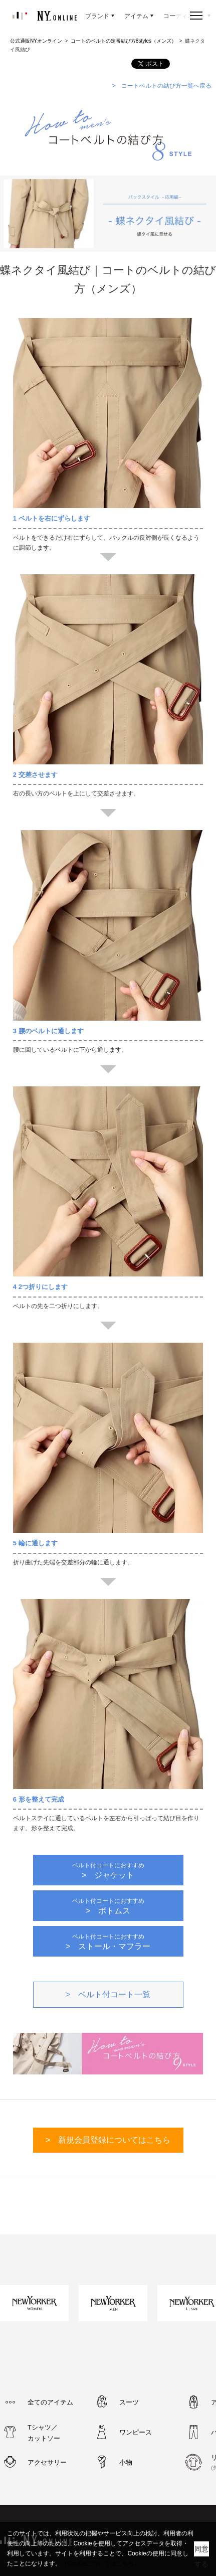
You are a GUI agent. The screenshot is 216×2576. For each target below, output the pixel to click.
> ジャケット (108, 1870)
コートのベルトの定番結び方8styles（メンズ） (123, 41)
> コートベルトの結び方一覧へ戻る (161, 85)
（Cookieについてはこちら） (100, 2563)
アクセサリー (47, 2462)
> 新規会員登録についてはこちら (108, 2140)
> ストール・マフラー (108, 1942)
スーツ (129, 2402)
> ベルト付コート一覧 (108, 1994)
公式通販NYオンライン (36, 41)
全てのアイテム (50, 2402)
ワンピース (135, 2432)
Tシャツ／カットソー (44, 2433)
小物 (125, 2462)
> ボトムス (108, 1906)
